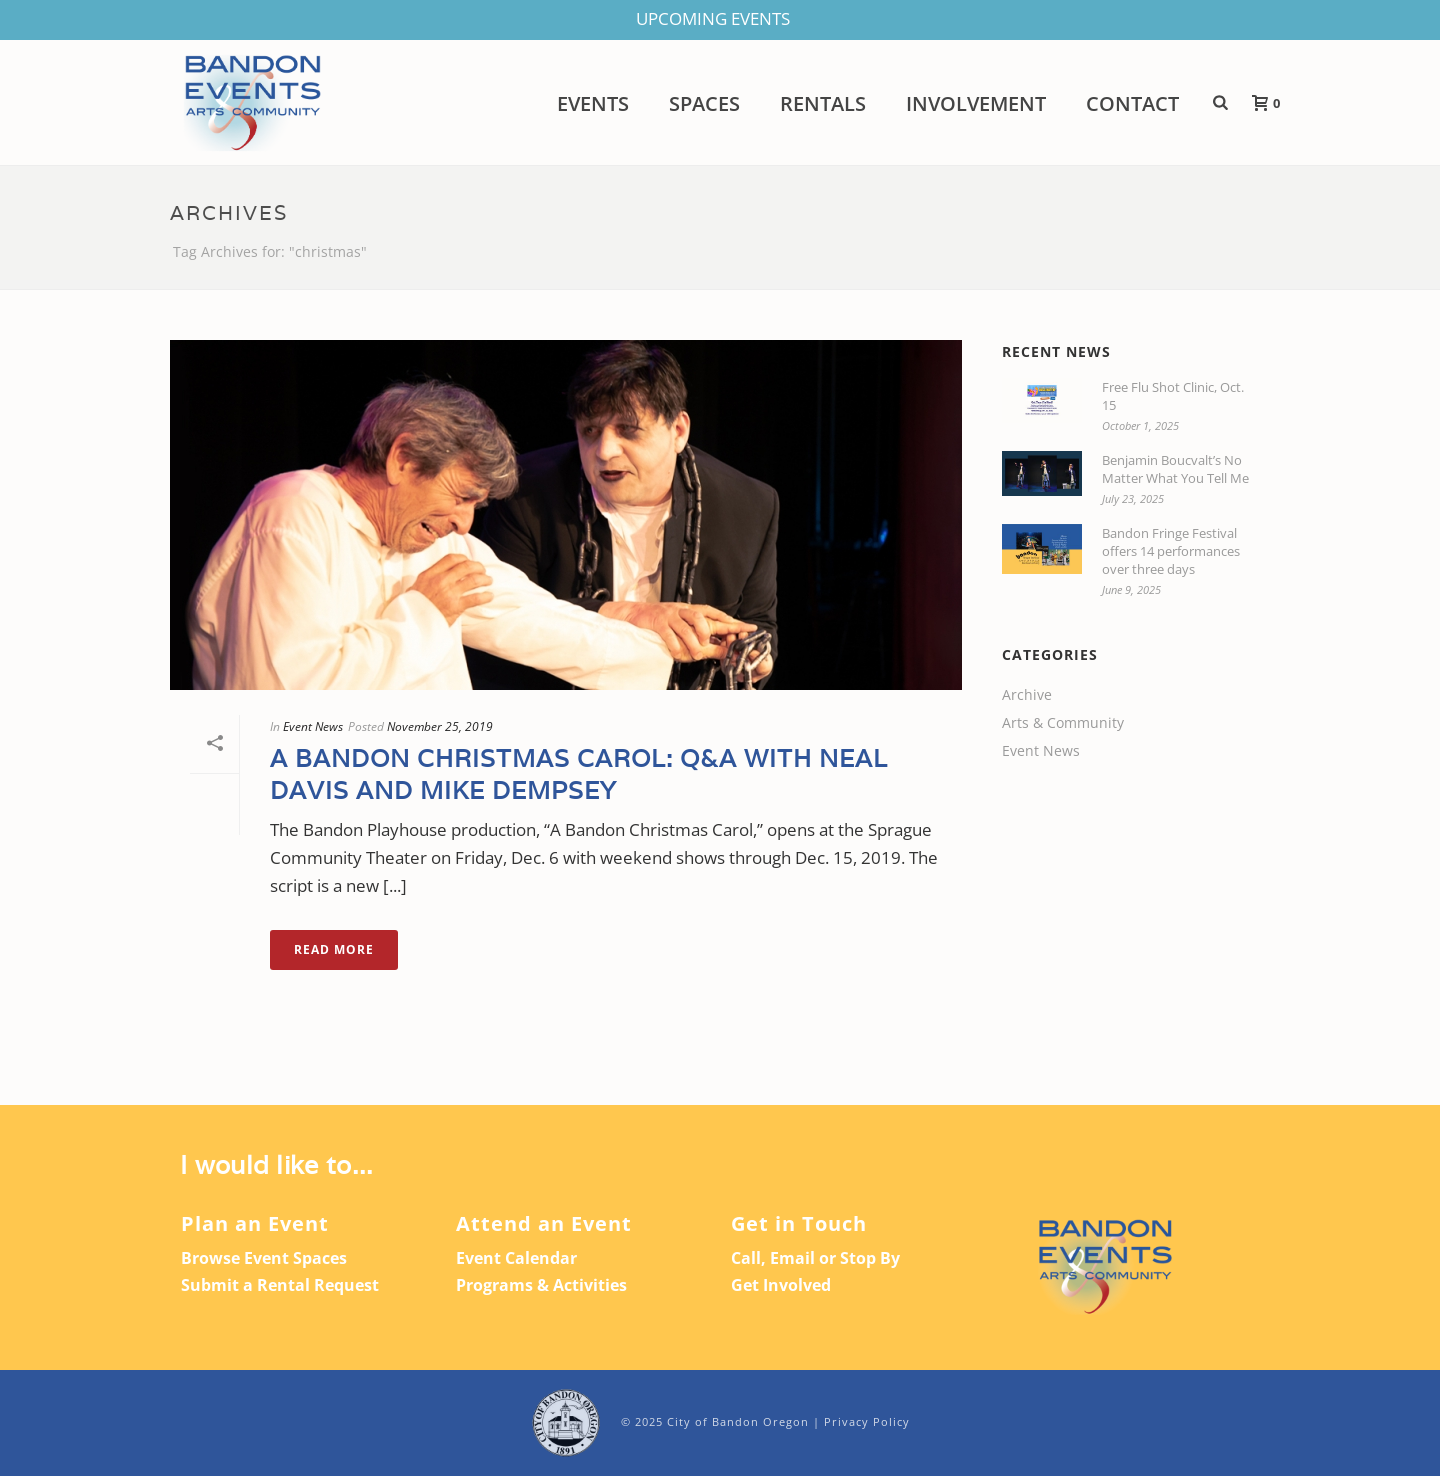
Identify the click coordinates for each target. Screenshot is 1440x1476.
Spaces (704, 104)
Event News (313, 726)
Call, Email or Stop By (815, 1258)
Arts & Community (1063, 723)
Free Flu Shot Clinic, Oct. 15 (1173, 396)
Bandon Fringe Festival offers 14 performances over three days (1171, 551)
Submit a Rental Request (280, 1285)
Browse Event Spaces (264, 1258)
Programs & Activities (541, 1285)
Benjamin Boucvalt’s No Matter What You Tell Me (1175, 469)
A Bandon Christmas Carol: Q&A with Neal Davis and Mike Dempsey (579, 774)
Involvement (976, 104)
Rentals (823, 104)
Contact (1132, 104)
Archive (1027, 695)
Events (593, 104)
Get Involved (781, 1285)
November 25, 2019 (440, 726)
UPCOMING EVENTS (713, 18)
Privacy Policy (867, 1421)
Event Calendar (516, 1258)
